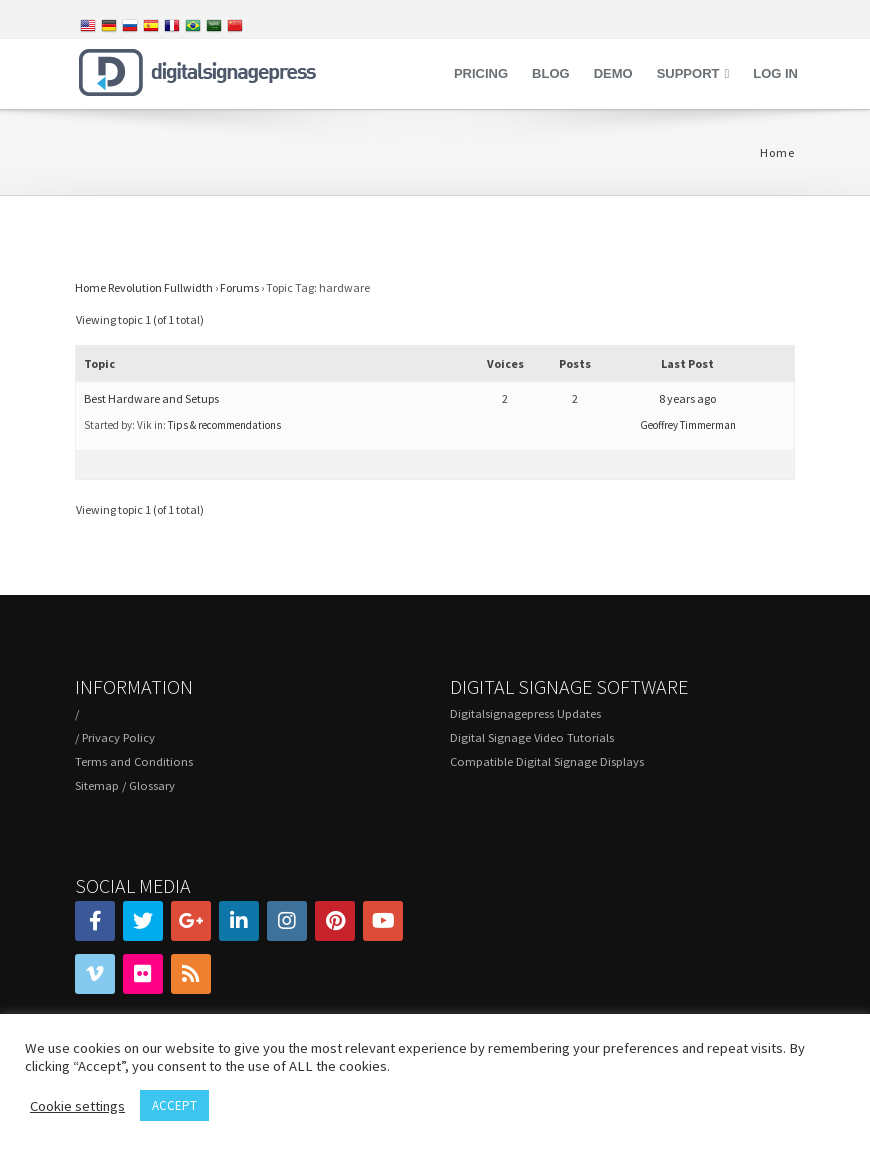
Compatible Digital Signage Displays (547, 761)
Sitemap (97, 785)
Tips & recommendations (224, 425)
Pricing (481, 73)
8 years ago (687, 398)
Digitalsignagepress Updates (525, 713)
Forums (239, 287)
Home (777, 152)
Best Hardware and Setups (151, 398)
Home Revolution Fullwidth (144, 287)
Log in (775, 73)
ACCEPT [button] (174, 1105)
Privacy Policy (118, 737)
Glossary (152, 785)
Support (688, 73)
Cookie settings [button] (77, 1106)
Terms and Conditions (134, 761)
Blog (551, 73)
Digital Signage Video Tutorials (532, 737)
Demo (613, 73)
